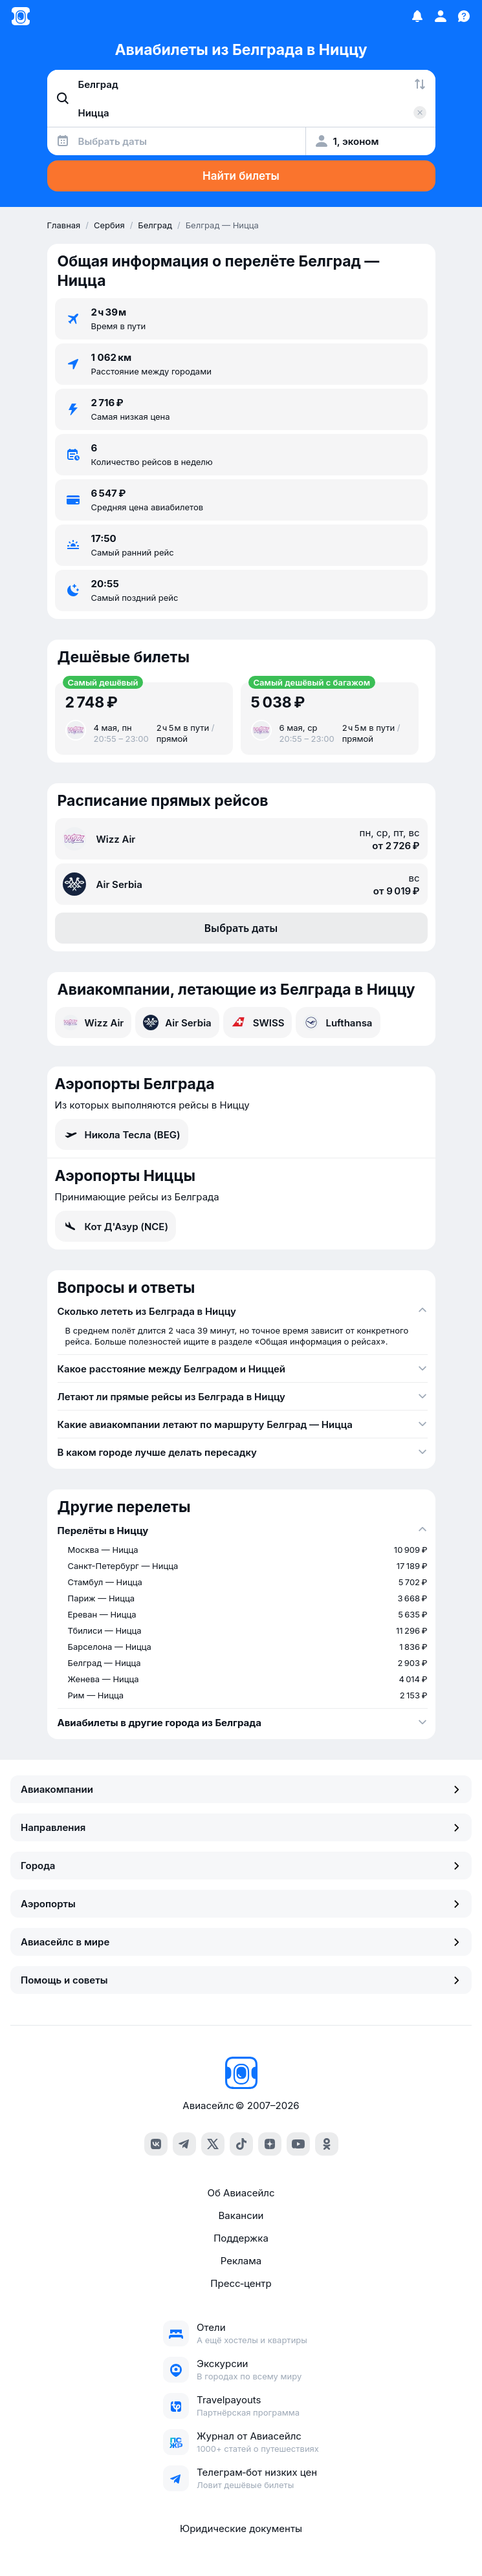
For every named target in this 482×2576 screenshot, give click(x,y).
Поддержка (241, 2238)
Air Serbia (177, 1022)
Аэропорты (241, 1904)
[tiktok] (241, 2144)
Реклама (241, 2261)
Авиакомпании (241, 1789)
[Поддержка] (464, 16)
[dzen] (270, 2144)
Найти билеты (241, 175)
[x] (213, 2144)
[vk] (156, 2144)
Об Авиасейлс (240, 2193)
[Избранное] (417, 16)
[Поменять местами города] (420, 84)
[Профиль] (440, 16)
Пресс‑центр (240, 2283)
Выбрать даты (241, 928)
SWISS (258, 1022)
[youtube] (298, 2144)
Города (241, 1865)
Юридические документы (241, 2528)
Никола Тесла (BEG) (122, 1134)
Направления (241, 1827)
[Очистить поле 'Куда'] (419, 112)
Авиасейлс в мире (241, 1942)
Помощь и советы (241, 1980)
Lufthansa (337, 1022)
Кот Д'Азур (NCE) (116, 1226)
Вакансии (241, 2215)
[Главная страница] (20, 16)
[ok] (326, 2144)
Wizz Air (93, 1022)
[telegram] (184, 2144)
